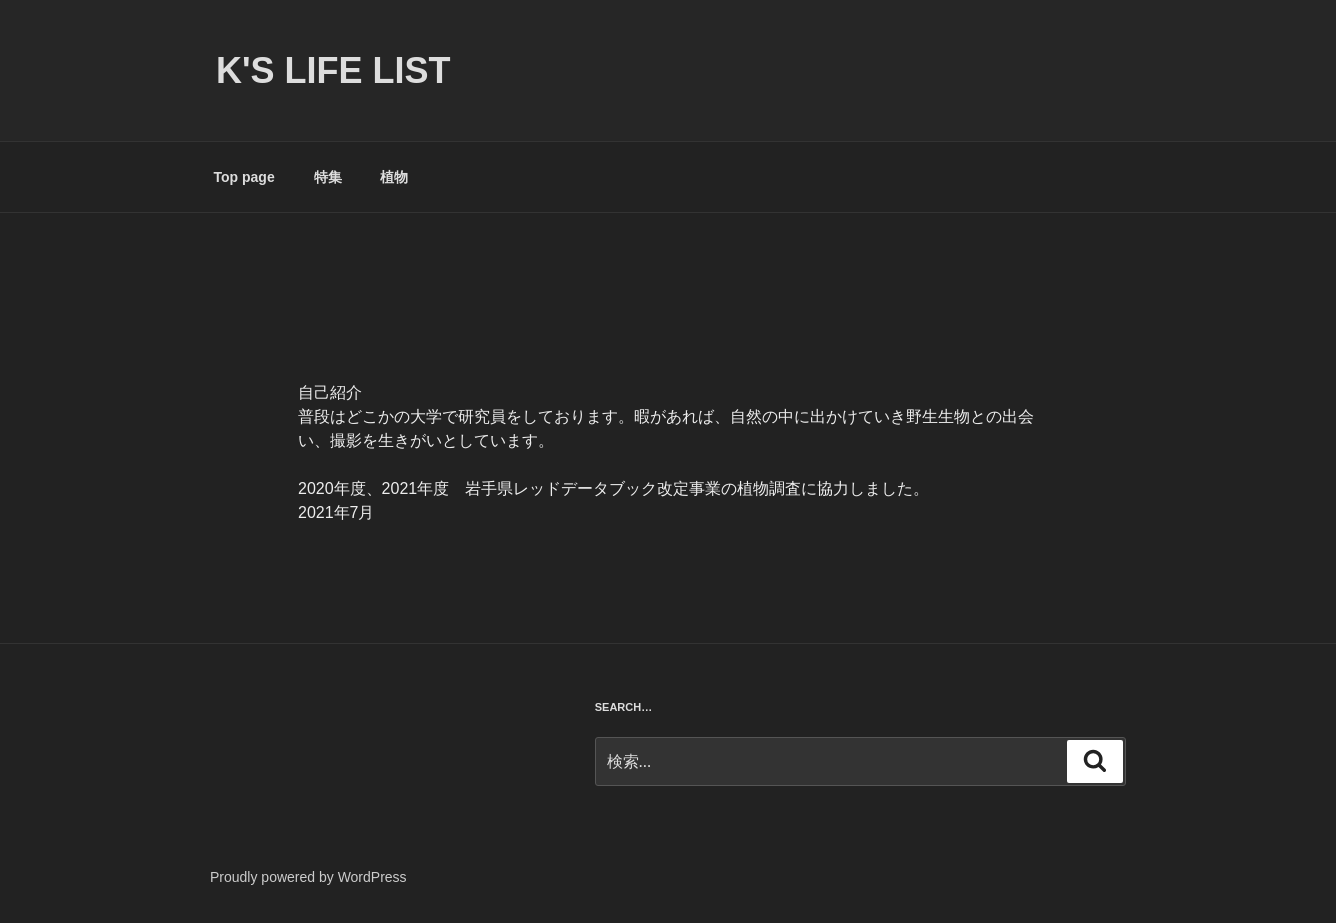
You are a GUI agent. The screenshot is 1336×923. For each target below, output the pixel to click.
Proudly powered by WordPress (308, 877)
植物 (394, 177)
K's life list (333, 70)
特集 (328, 177)
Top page (244, 177)
